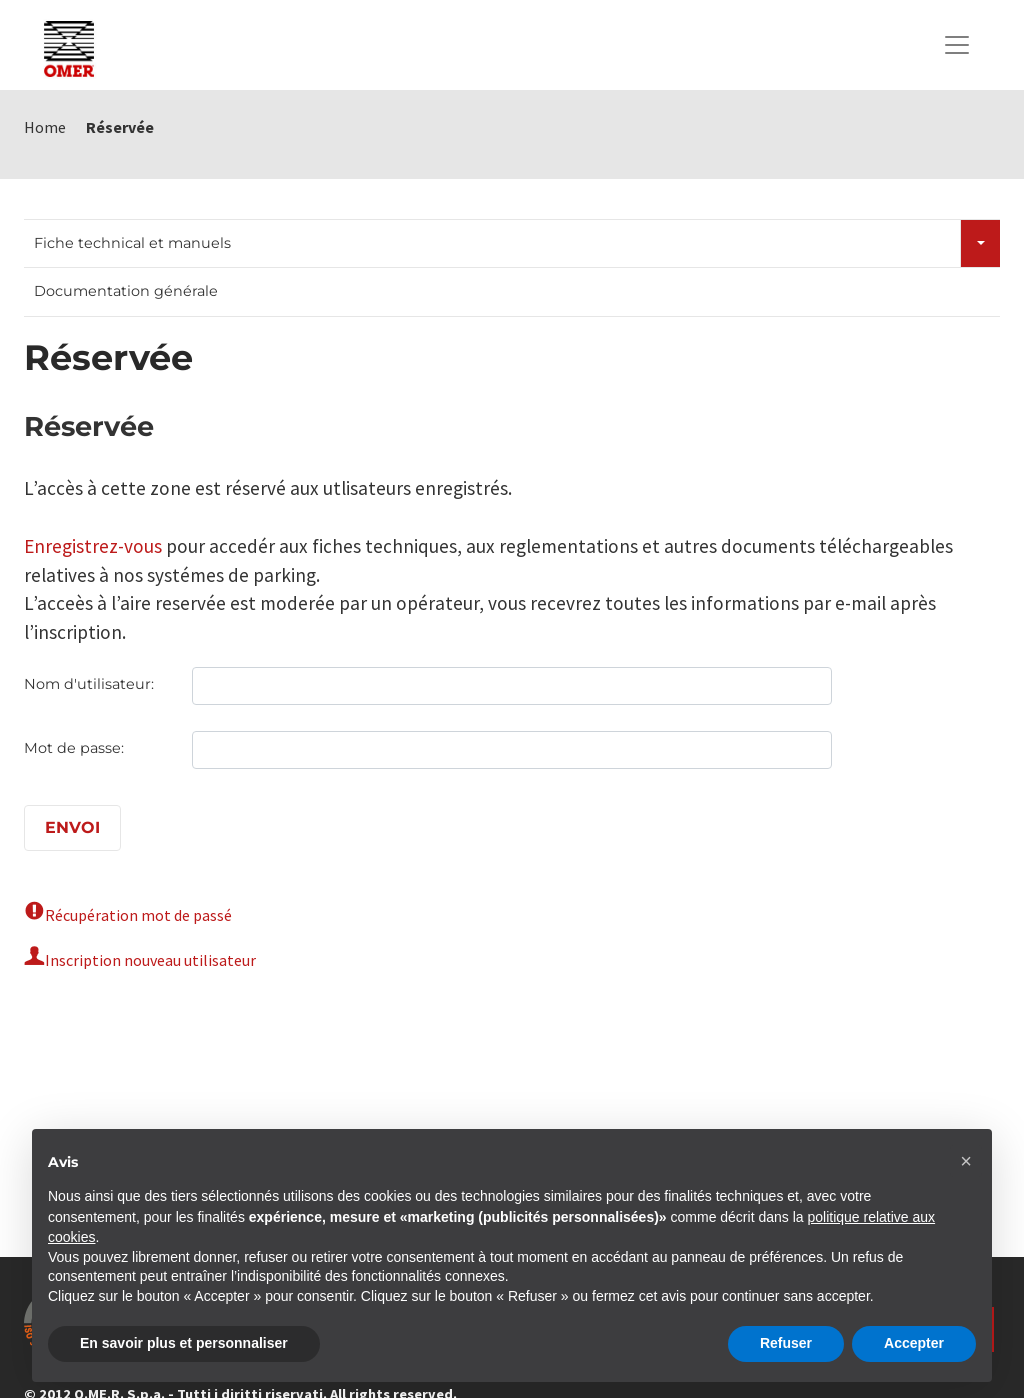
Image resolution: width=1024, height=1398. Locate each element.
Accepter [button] (914, 1343)
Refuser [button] (786, 1343)
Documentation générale (126, 291)
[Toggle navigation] (957, 45)
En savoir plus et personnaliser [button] (184, 1343)
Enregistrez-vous (93, 546)
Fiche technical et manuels (132, 243)
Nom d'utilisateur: (89, 684)
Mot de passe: (74, 748)
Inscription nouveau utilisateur (150, 960)
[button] (966, 1161)
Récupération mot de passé (138, 915)
